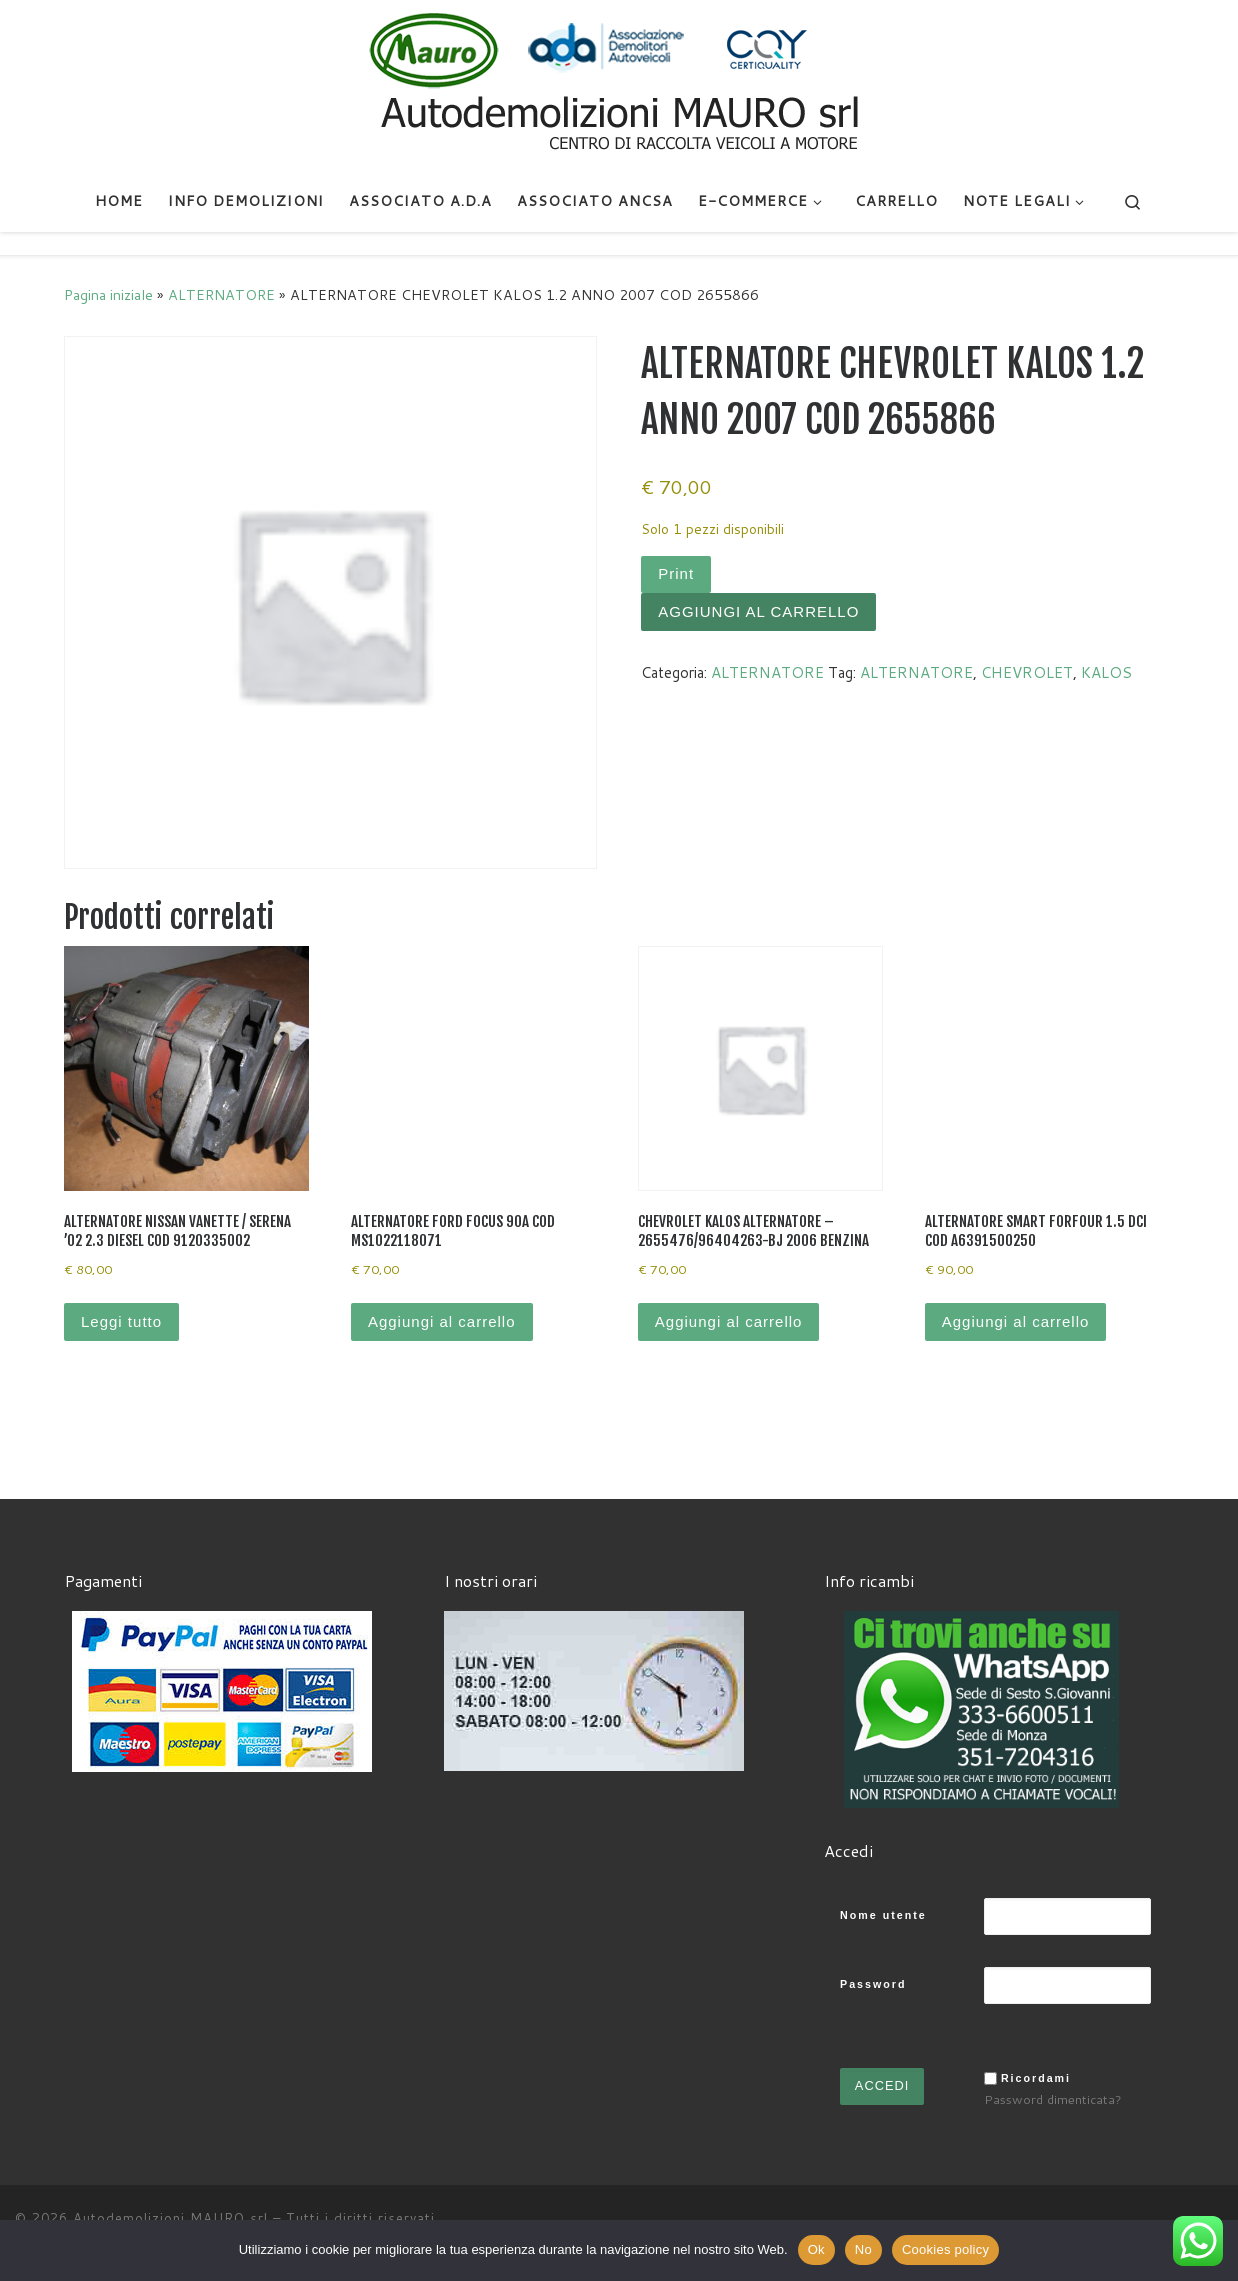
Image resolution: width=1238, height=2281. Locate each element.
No (863, 2249)
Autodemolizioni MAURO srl (170, 2218)
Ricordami (1036, 2078)
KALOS (1106, 672)
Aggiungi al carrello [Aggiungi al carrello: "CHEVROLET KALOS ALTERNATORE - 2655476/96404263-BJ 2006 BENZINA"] (729, 1321)
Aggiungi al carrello (758, 611)
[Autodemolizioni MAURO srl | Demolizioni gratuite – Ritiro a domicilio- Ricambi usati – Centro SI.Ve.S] (619, 84)
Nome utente (883, 1915)
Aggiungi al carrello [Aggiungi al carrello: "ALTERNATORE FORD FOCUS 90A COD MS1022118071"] (442, 1321)
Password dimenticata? (1053, 2099)
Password (873, 1984)
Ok (816, 2249)
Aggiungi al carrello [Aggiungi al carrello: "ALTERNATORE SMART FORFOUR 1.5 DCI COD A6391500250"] (1016, 1321)
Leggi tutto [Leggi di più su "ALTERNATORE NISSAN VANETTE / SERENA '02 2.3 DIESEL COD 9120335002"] (121, 1321)
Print (676, 573)
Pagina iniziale (108, 294)
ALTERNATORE (221, 294)
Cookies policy (945, 2249)
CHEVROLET (1027, 672)
